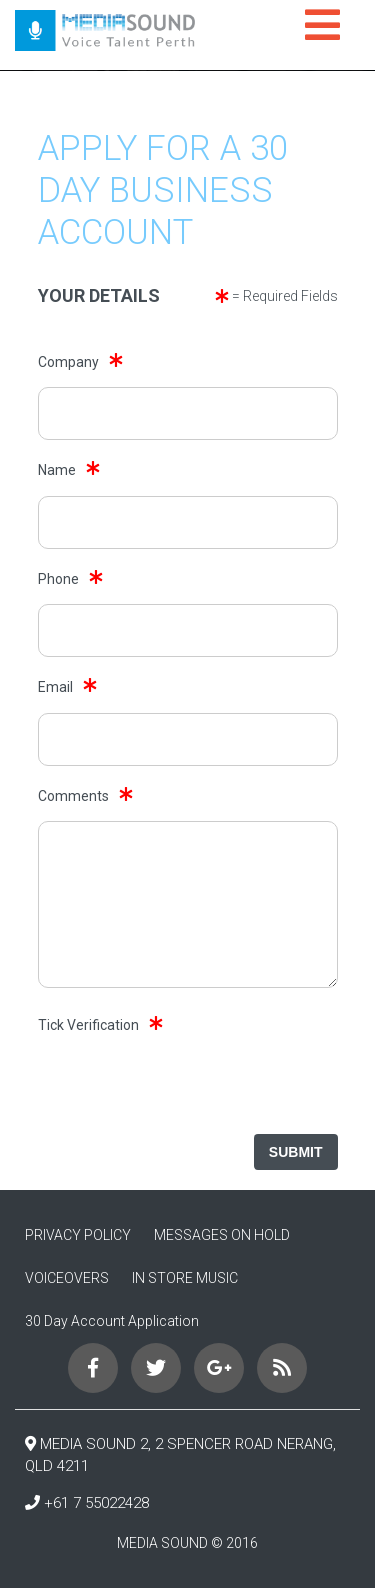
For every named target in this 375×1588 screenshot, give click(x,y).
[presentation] (187, 1089)
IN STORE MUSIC (185, 1278)
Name (57, 470)
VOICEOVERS (67, 1278)
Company (68, 362)
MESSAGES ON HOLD (222, 1235)
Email (55, 687)
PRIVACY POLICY (78, 1235)
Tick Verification (88, 1025)
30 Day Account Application (112, 1321)
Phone (58, 579)
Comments (73, 796)
